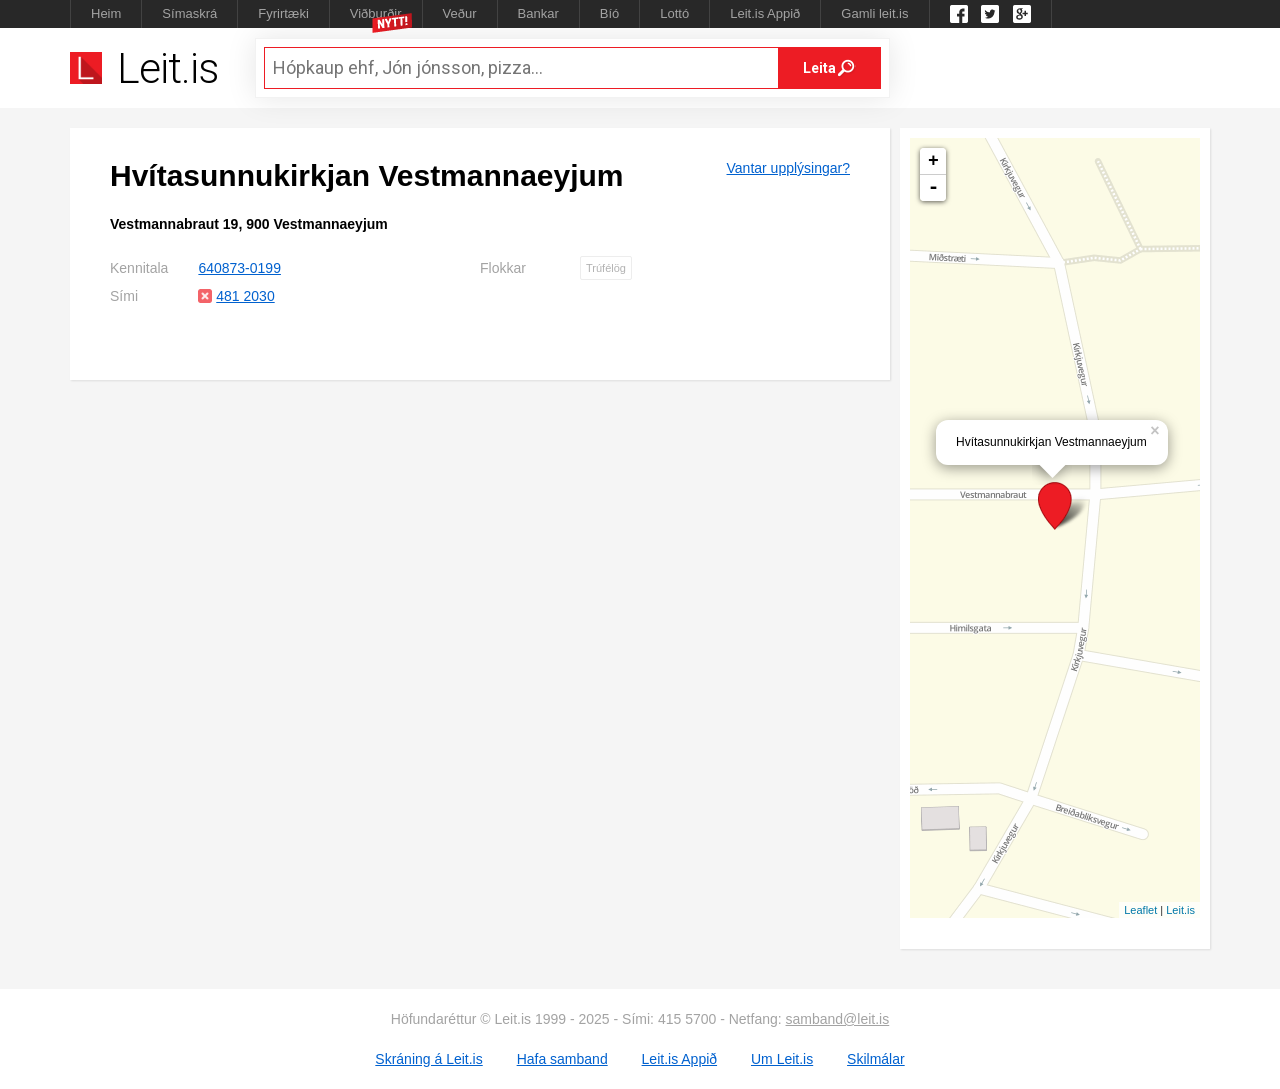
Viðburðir (376, 13)
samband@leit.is (838, 1019)
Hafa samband (562, 1059)
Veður (460, 13)
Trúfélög (606, 268)
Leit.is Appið (765, 13)
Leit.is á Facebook (959, 14)
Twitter (990, 14)
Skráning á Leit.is (428, 1059)
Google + (1022, 14)
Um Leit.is (782, 1059)
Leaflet (1140, 910)
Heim (106, 13)
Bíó (610, 13)
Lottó (674, 13)
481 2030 (245, 296)
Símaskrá (189, 13)
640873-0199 (239, 268)
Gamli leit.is (874, 13)
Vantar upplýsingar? (788, 168)
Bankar (538, 13)
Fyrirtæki (283, 13)
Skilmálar (876, 1059)
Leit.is (1180, 910)
